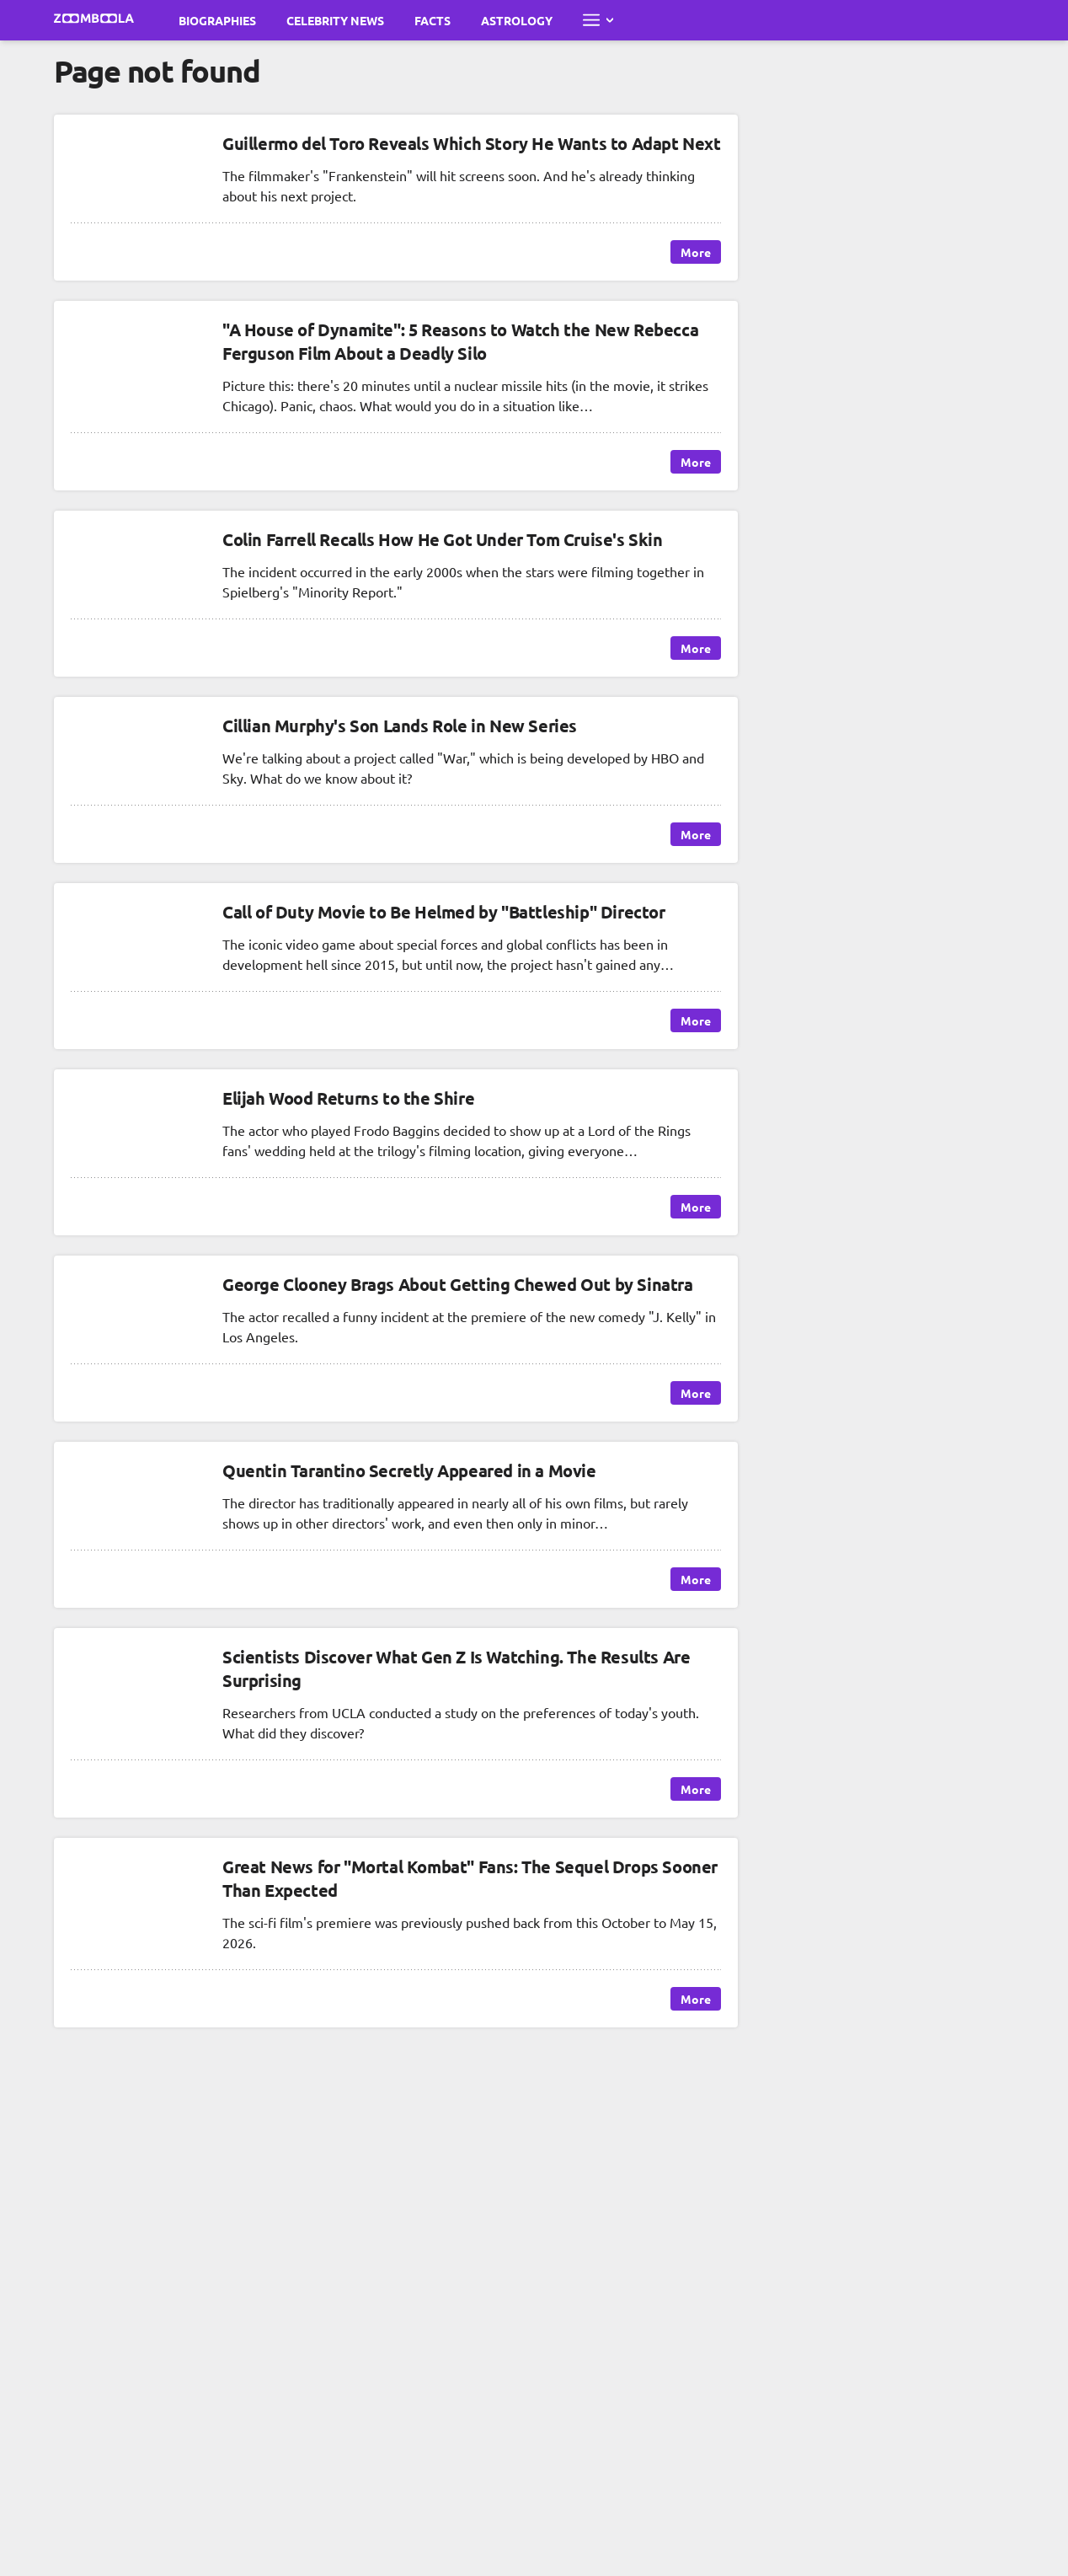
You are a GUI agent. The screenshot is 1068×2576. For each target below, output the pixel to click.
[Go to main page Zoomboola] (94, 20)
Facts (432, 20)
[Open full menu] (598, 20)
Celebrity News (335, 20)
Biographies (217, 20)
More (696, 252)
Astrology (517, 20)
